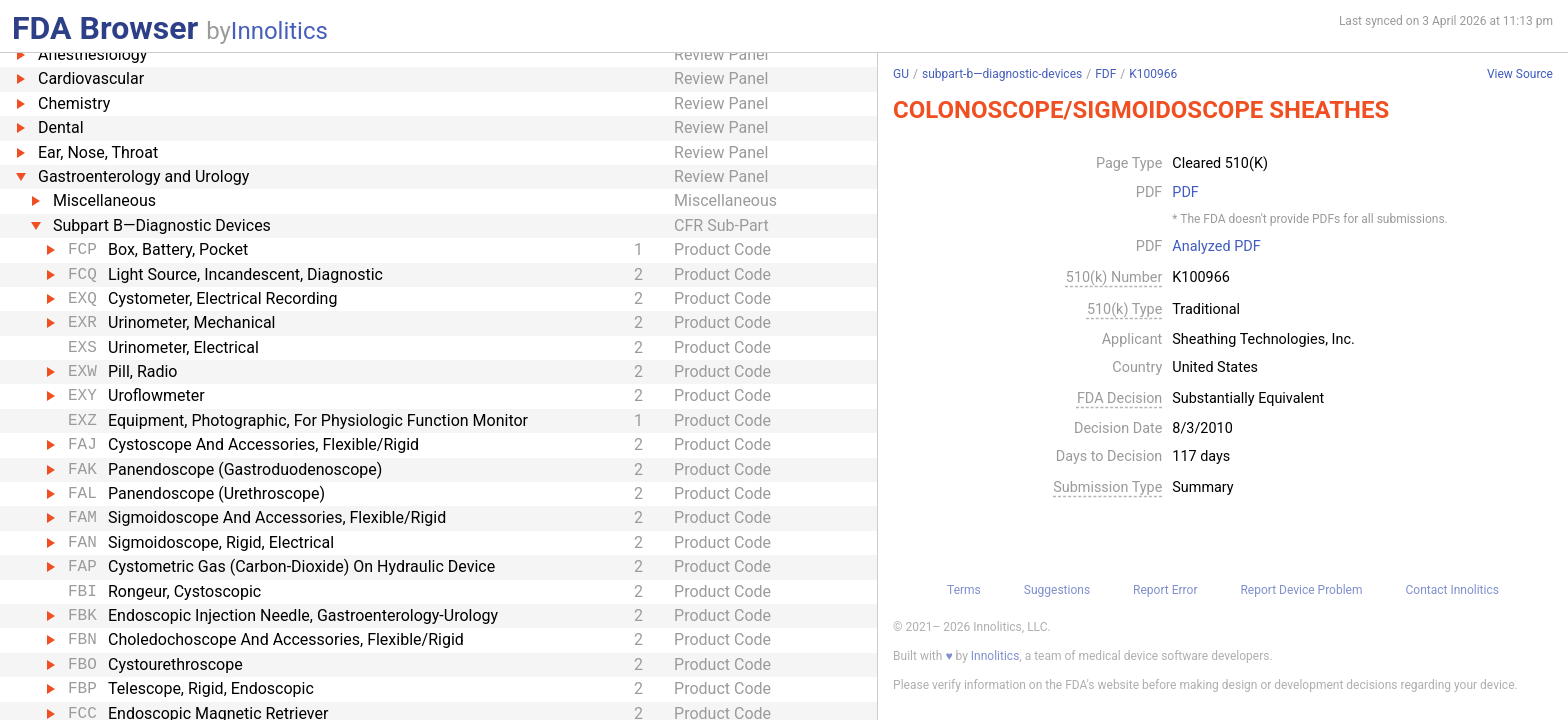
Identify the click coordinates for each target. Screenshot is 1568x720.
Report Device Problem (1301, 590)
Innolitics (279, 31)
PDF (1185, 193)
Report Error (1165, 590)
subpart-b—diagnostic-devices (1002, 74)
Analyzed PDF (1216, 247)
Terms (964, 590)
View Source (1520, 74)
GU (901, 74)
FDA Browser (105, 28)
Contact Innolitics (1451, 590)
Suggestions (1057, 590)
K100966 (1153, 74)
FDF (1105, 74)
